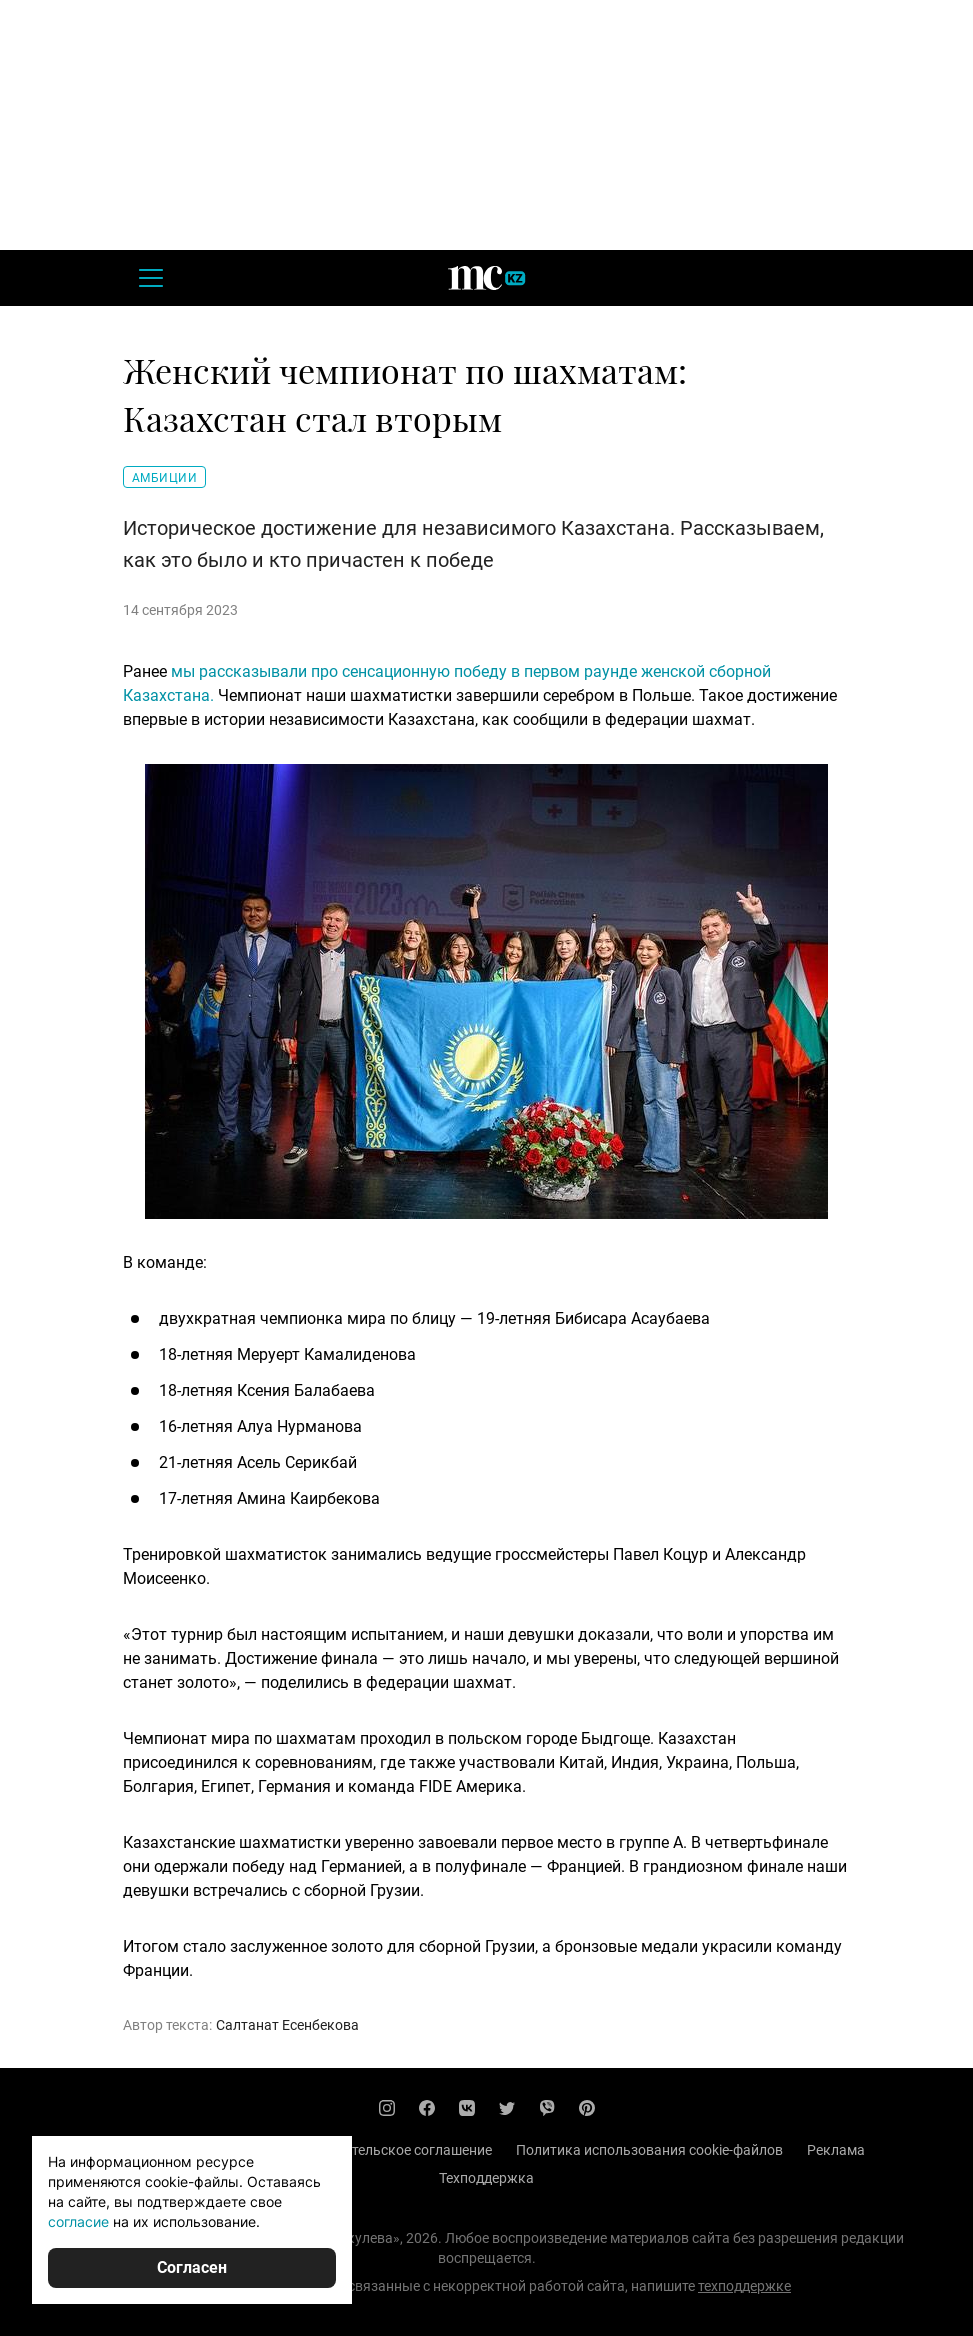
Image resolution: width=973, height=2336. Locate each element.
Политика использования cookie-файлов (649, 2150)
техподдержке (744, 2286)
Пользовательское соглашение (389, 2150)
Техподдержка (486, 2178)
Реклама (836, 2150)
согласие (78, 2221)
